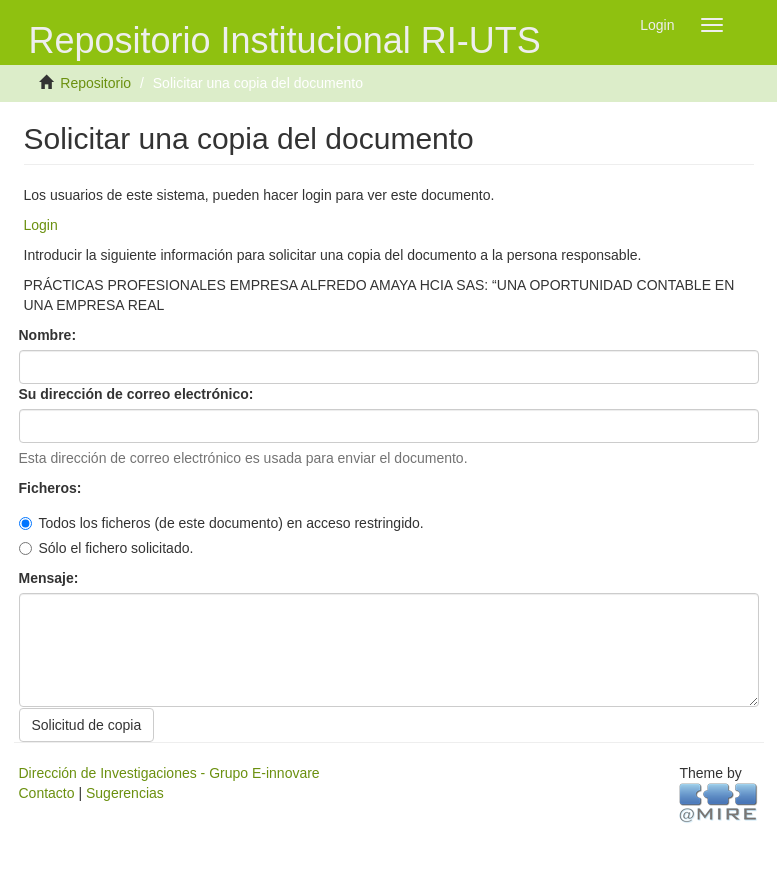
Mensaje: (51, 578)
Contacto (47, 793)
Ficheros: (52, 488)
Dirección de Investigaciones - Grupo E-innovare (169, 773)
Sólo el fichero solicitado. (106, 548)
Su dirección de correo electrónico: (138, 394)
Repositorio (95, 83)
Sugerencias (125, 793)
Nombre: (49, 335)
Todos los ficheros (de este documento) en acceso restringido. (221, 523)
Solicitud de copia (87, 725)
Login (41, 225)
